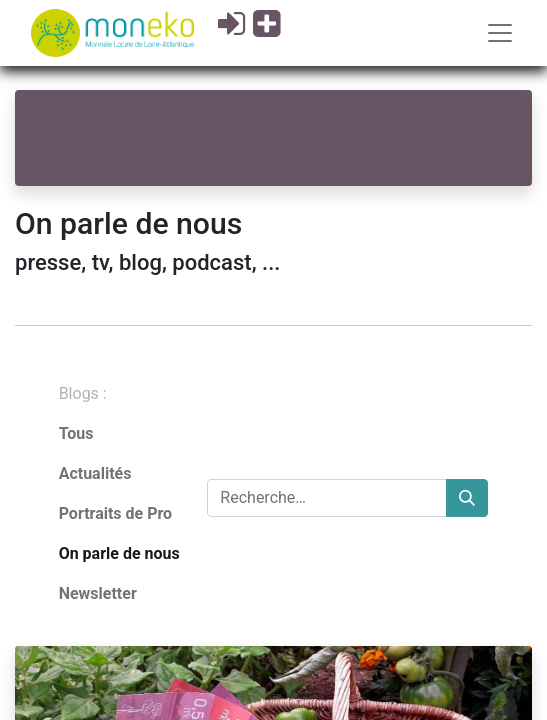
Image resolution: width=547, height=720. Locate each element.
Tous (76, 433)
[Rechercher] (467, 498)
